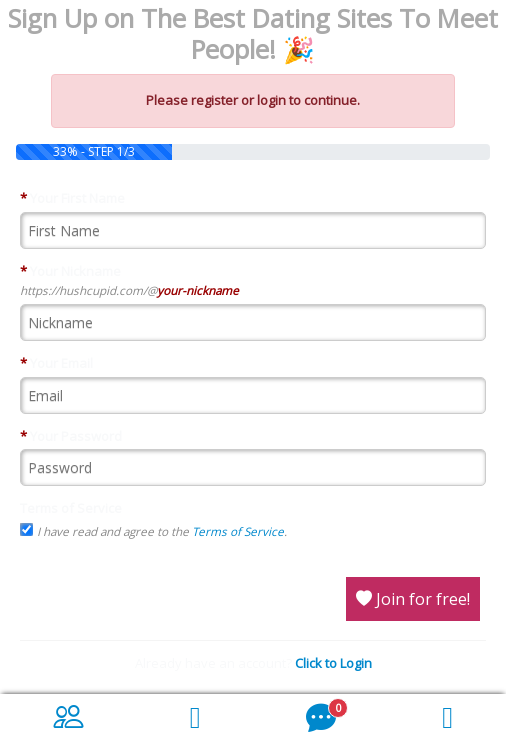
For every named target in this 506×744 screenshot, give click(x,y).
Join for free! (413, 599)
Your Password (71, 436)
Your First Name (72, 198)
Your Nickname (70, 271)
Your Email (56, 363)
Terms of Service (71, 508)
